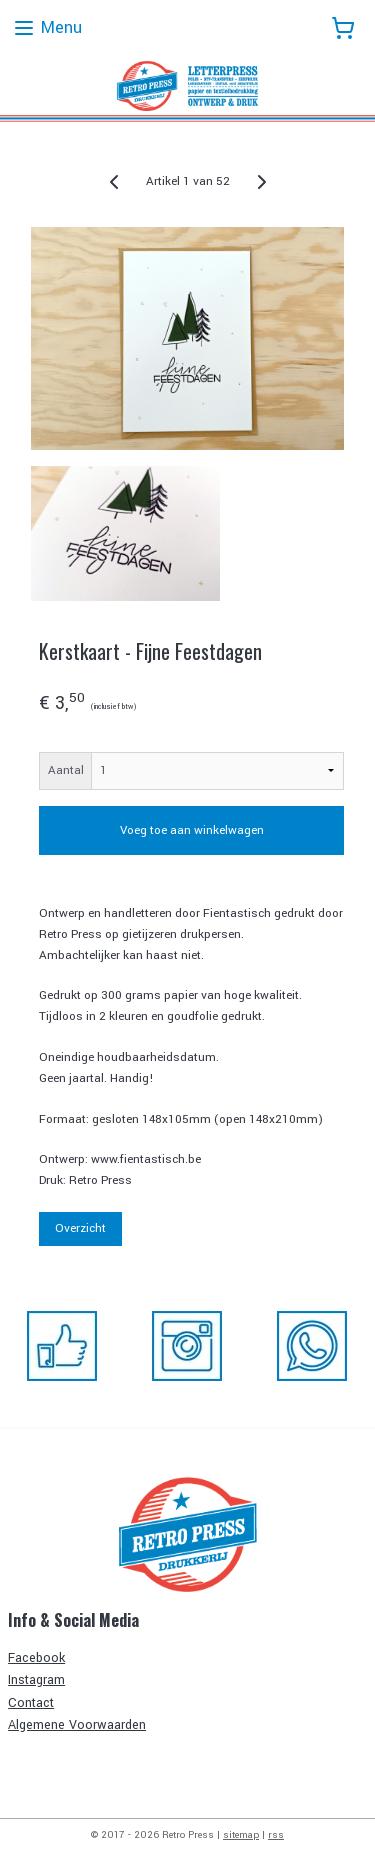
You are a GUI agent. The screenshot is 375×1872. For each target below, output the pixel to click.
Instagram (36, 1680)
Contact (31, 1703)
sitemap (241, 1835)
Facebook (36, 1658)
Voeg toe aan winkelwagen (192, 830)
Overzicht (80, 1228)
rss (276, 1835)
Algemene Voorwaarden (77, 1725)
